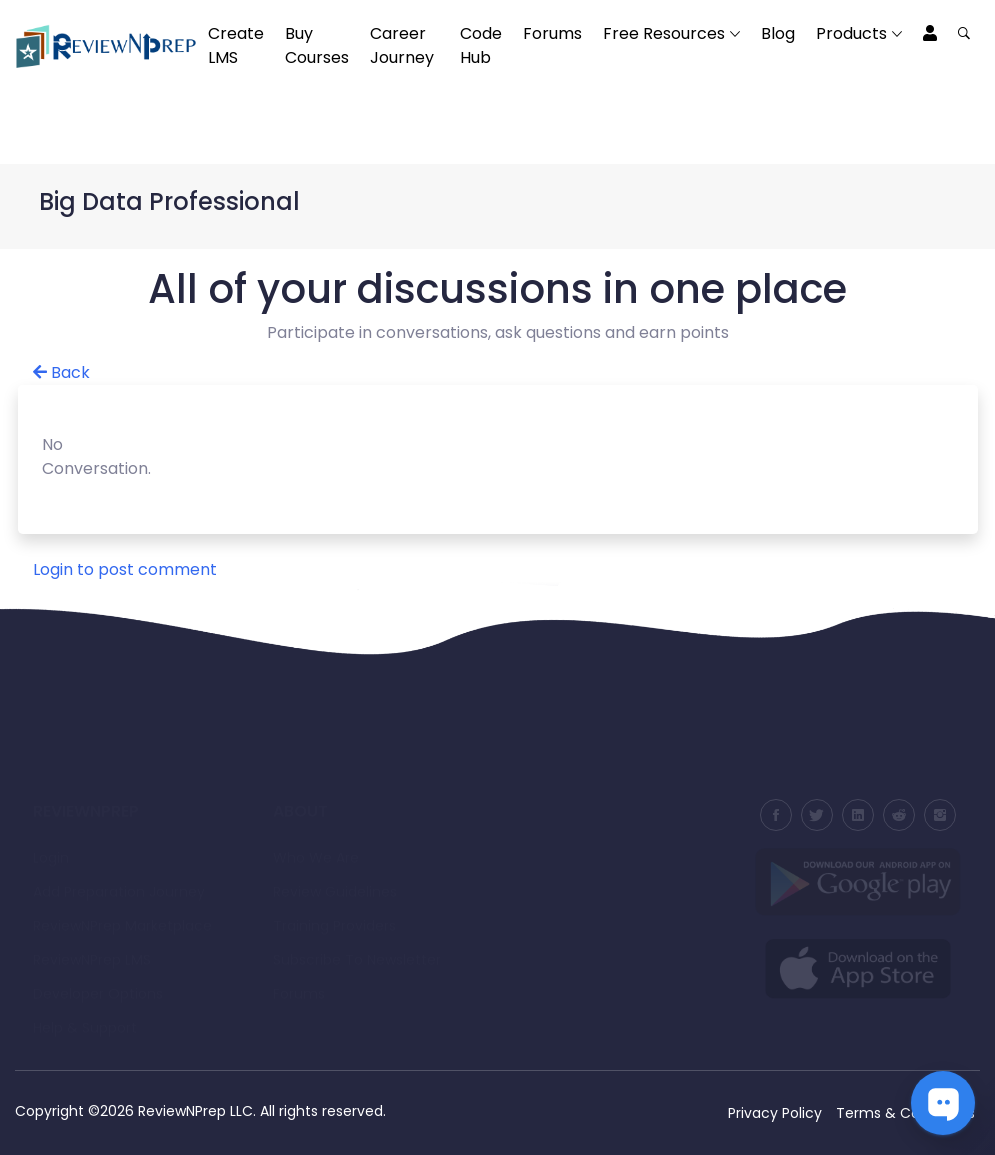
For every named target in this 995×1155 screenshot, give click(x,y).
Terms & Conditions (905, 1113)
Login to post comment (125, 569)
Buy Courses (317, 45)
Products (851, 33)
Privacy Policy (775, 1113)
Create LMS (236, 45)
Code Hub (481, 45)
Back (61, 372)
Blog (778, 33)
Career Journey (402, 45)
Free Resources (664, 33)
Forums (552, 33)
